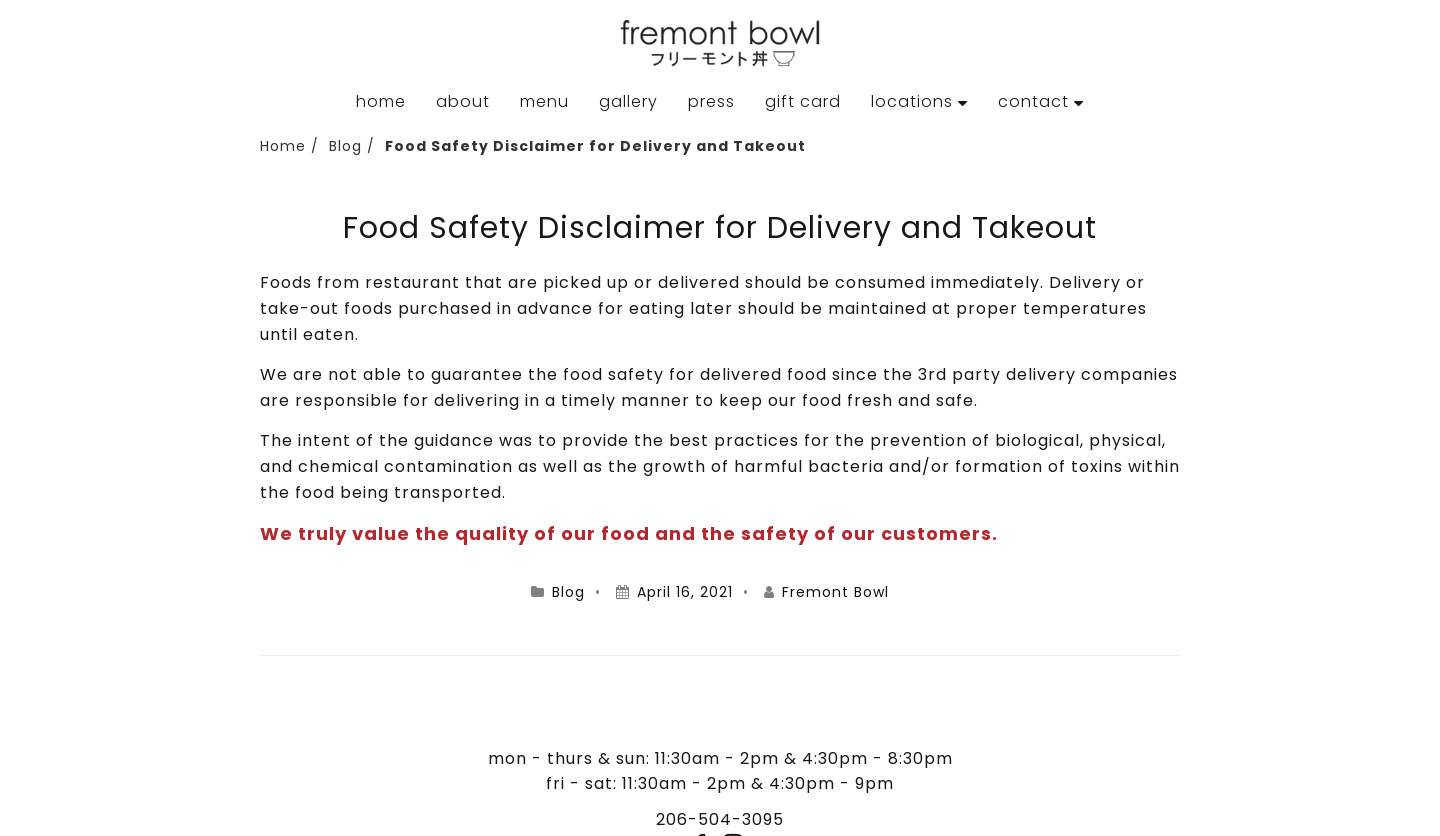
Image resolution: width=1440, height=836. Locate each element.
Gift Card (803, 101)
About (463, 101)
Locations (912, 101)
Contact (1033, 101)
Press (711, 101)
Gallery (628, 101)
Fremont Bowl (835, 592)
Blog (345, 146)
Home (381, 101)
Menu (544, 101)
